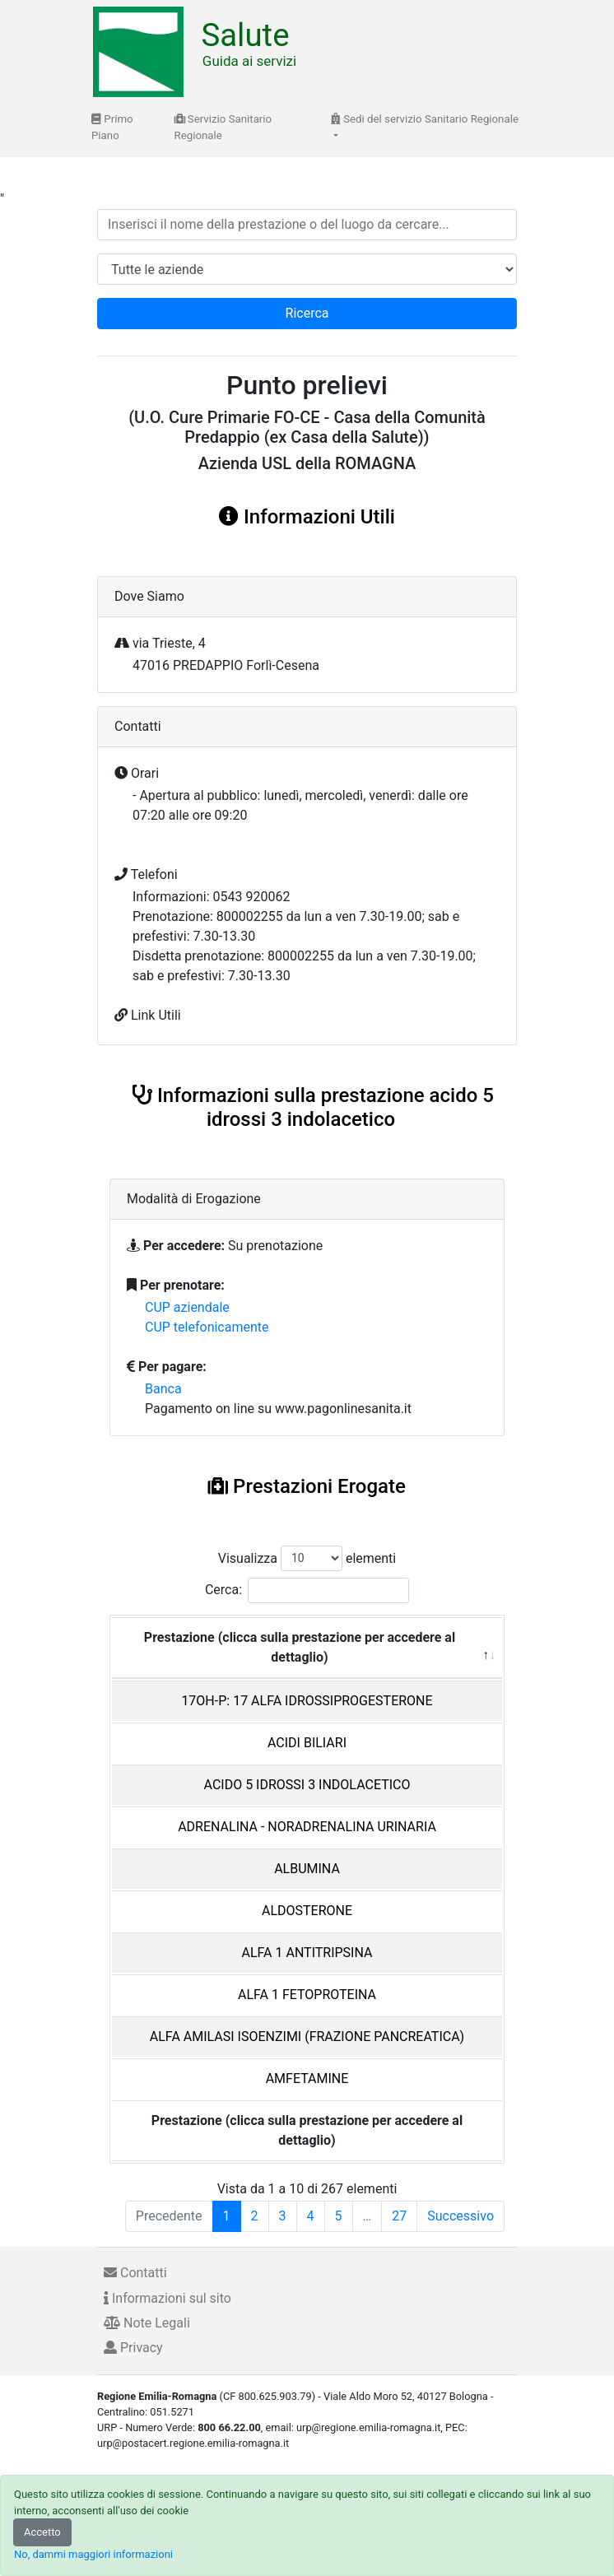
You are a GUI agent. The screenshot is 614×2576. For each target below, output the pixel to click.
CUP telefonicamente (207, 1327)
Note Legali (147, 2323)
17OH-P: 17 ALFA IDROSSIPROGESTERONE (306, 1701)
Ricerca (307, 313)
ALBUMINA (307, 1868)
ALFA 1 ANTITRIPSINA (307, 1952)
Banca (163, 1389)
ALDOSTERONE (307, 1910)
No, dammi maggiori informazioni (93, 2554)
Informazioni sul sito (167, 2298)
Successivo (460, 2216)
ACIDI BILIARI (307, 1743)
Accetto (42, 2532)
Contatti (135, 2273)
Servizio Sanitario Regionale (223, 127)
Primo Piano (112, 127)
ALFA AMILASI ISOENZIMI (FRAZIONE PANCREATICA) (307, 2036)
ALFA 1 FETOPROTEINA (307, 1994)
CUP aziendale (187, 1307)
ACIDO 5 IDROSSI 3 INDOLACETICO (307, 1785)
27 (399, 2216)
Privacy (133, 2347)
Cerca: (307, 1590)
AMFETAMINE (307, 2078)
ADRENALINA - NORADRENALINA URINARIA (307, 1826)
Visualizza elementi (307, 1558)
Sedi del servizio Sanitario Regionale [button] (425, 119)
